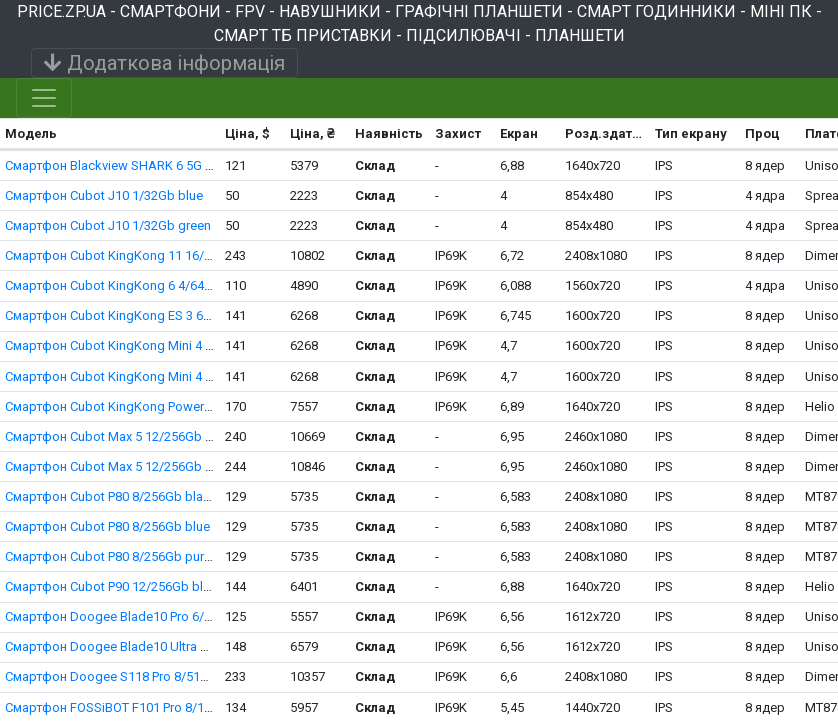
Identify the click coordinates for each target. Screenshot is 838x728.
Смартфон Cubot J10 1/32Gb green (108, 225)
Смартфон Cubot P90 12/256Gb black (114, 586)
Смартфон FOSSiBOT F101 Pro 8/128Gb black (137, 707)
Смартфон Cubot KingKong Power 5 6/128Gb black (153, 406)
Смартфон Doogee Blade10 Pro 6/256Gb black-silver (158, 616)
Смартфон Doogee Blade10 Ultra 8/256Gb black (145, 646)
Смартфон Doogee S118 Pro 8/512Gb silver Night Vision (167, 676)
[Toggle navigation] (44, 98)
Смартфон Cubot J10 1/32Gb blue (104, 195)
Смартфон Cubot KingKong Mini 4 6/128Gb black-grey (162, 376)
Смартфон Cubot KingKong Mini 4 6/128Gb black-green (166, 345)
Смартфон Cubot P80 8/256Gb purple (113, 556)
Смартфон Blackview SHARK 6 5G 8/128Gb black (147, 165)
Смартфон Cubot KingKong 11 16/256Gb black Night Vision (177, 255)
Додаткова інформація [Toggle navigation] (164, 63)
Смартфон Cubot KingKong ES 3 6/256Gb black (143, 315)
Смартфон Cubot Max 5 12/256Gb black (121, 436)
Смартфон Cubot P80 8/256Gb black (111, 496)
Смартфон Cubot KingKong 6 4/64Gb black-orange (153, 285)
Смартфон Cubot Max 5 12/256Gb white (120, 466)
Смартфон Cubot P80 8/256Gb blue (107, 526)
